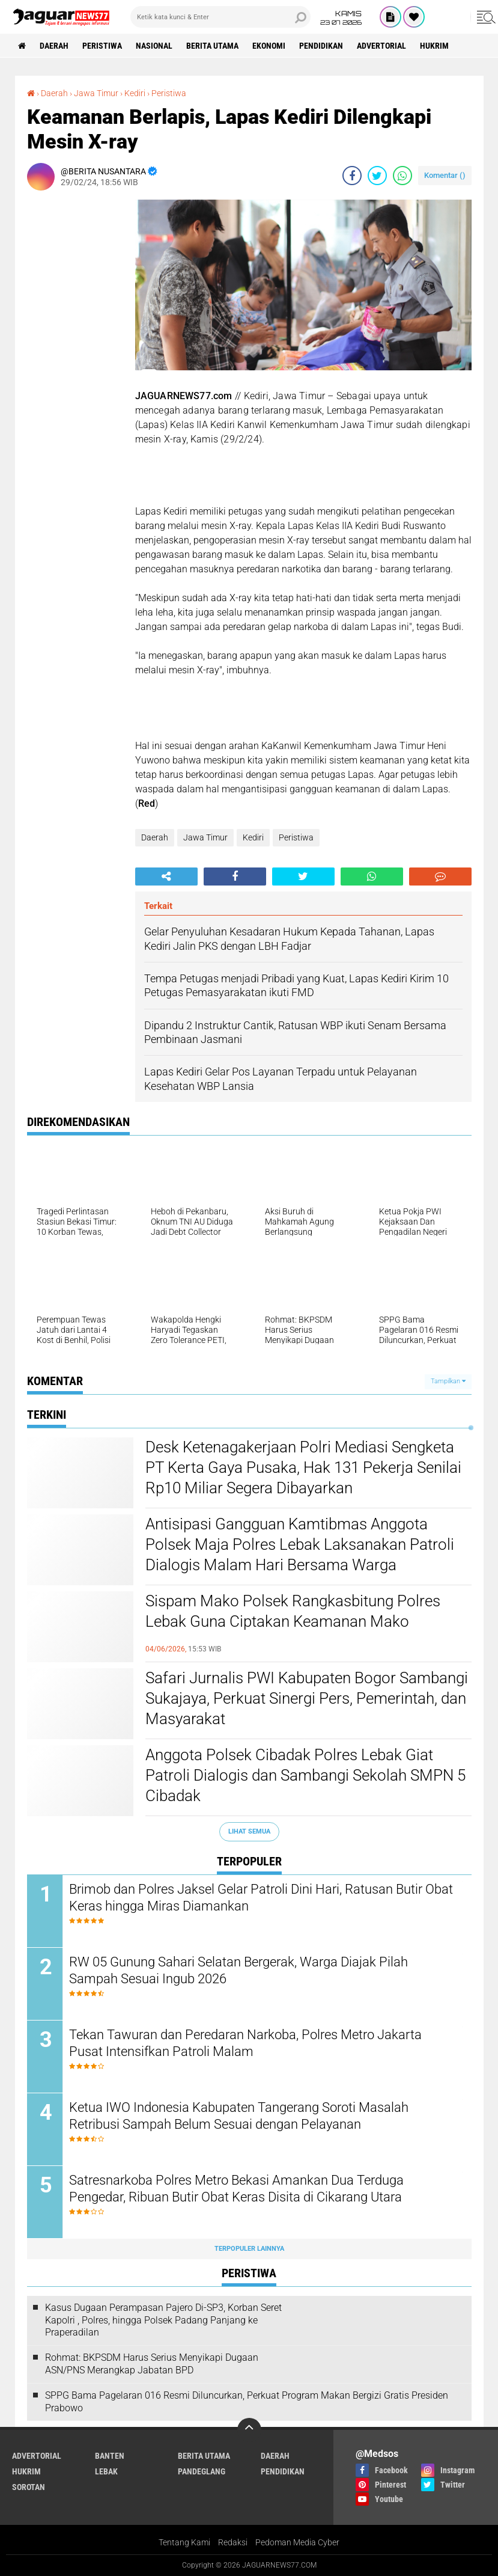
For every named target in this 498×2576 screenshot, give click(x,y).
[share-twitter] (377, 175)
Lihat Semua (249, 1831)
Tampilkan (448, 1381)
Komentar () (445, 175)
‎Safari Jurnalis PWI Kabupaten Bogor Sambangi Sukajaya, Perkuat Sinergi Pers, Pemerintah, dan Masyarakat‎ (306, 1698)
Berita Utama (212, 45)
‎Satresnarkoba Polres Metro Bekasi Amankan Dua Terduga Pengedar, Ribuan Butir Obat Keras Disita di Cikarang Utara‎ (236, 2189)
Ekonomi (268, 45)
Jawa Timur (205, 837)
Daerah (54, 45)
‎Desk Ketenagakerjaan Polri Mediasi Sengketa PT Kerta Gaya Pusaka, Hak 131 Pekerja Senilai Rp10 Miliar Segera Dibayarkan (303, 1467)
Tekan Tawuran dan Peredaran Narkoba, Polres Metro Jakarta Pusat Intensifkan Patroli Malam (245, 2043)
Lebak (106, 2471)
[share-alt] (166, 876)
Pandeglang (201, 2471)
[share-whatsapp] (402, 175)
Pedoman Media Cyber (297, 2542)
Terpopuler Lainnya (249, 2249)
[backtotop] (249, 2430)
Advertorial (381, 45)
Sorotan (28, 2487)
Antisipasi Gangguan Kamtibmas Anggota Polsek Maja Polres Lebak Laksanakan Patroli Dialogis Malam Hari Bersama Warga (299, 1544)
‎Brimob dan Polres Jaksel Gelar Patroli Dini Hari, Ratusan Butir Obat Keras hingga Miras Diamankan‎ (261, 1898)
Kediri (253, 837)
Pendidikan (321, 45)
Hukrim (434, 45)
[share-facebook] (352, 175)
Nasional (154, 45)
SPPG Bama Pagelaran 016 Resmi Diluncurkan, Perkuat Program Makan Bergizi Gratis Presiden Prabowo (246, 2402)
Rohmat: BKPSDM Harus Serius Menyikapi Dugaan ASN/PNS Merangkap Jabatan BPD (151, 2364)
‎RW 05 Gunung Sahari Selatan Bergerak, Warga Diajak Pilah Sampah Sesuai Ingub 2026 (238, 1970)
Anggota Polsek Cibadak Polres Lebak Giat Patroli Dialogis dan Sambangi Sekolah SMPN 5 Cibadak (305, 1775)
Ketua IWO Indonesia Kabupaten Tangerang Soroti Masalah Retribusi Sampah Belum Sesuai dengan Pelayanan (238, 2116)
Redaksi (232, 2542)
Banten (109, 2456)
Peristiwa (102, 45)
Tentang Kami (184, 2542)
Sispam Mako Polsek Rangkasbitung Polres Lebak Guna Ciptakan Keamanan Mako (292, 1611)
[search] (220, 17)
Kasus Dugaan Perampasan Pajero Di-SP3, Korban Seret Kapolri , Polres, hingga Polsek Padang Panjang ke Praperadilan (163, 2320)
